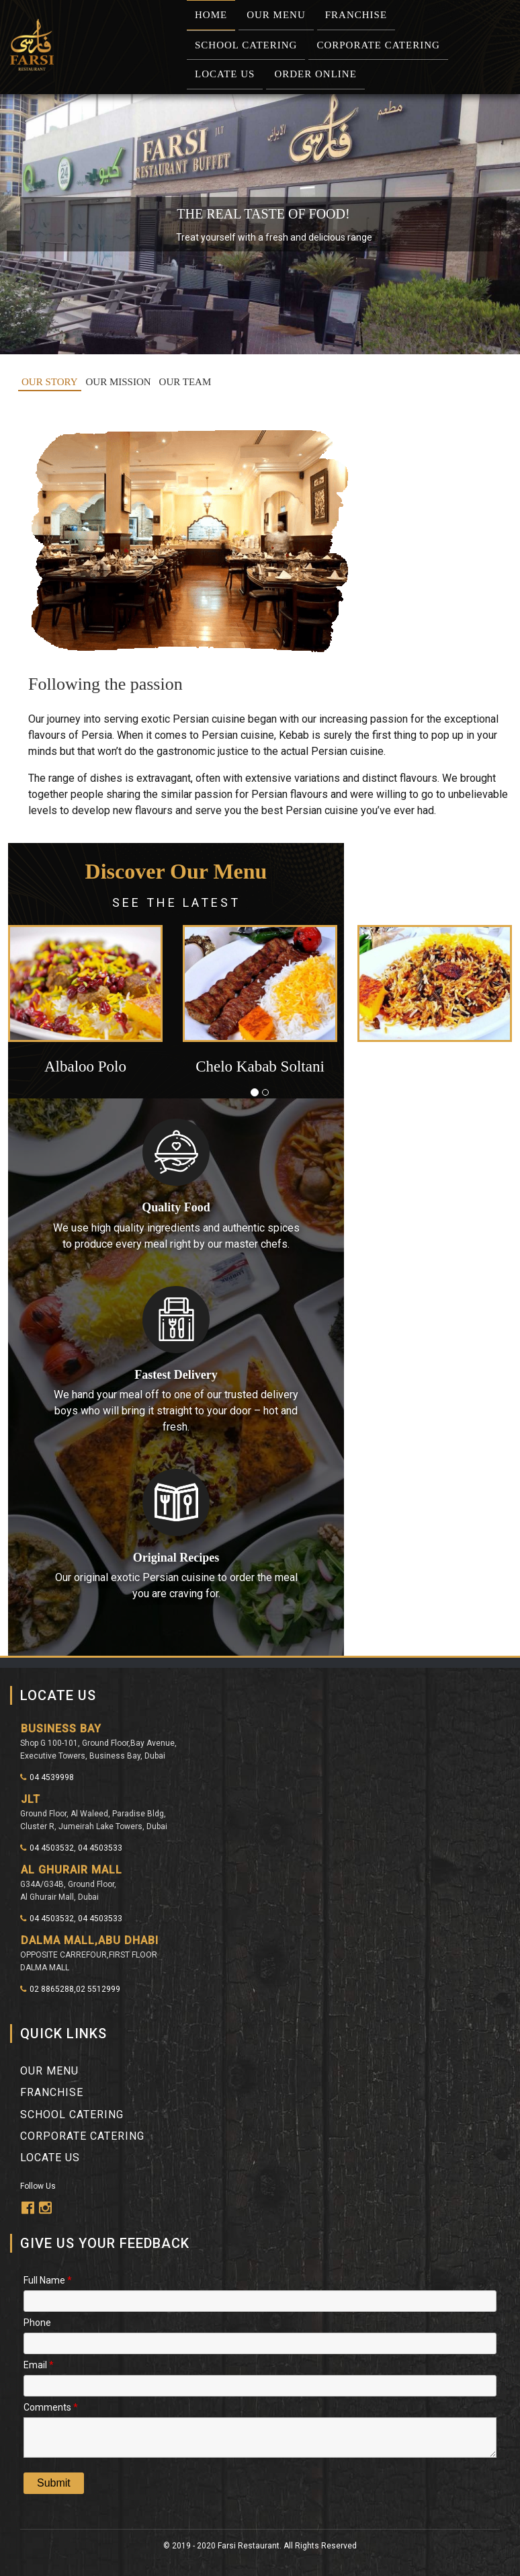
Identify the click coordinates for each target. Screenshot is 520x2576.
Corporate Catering (377, 45)
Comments (51, 2406)
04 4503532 (47, 1848)
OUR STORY (49, 381)
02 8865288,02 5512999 (70, 1989)
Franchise (356, 14)
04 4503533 (100, 1848)
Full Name (48, 2279)
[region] (260, 224)
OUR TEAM (185, 381)
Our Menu (276, 14)
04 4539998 (47, 1777)
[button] (46, 1008)
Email (39, 2364)
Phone (37, 2321)
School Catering (246, 45)
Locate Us (225, 74)
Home (211, 14)
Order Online (315, 74)
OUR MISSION (118, 381)
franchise (51, 2092)
